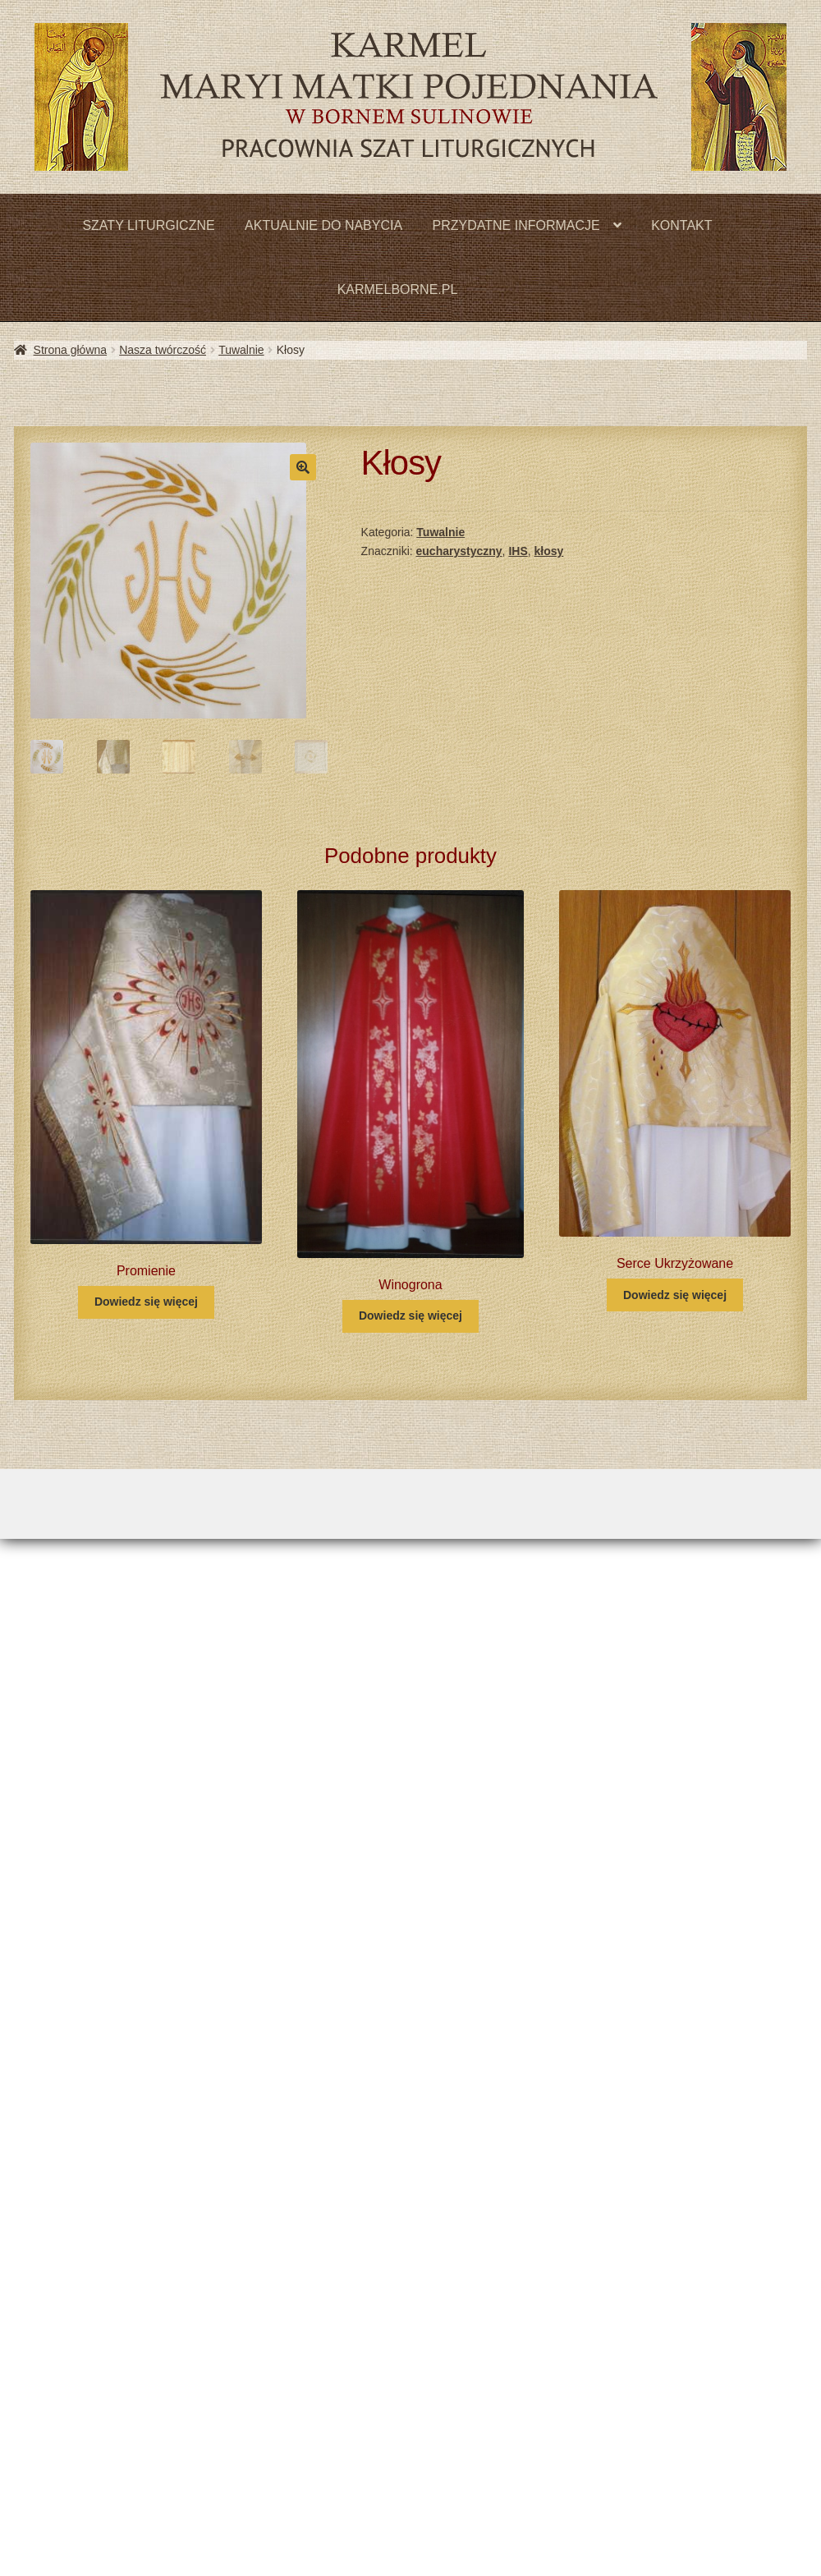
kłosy (549, 551)
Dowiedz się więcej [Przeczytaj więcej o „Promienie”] (146, 1301)
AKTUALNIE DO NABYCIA (323, 225)
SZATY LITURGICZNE (148, 225)
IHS (517, 551)
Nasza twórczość (162, 349)
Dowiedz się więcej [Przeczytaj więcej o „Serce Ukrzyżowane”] (675, 1295)
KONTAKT (681, 225)
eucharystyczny (459, 551)
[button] (303, 467)
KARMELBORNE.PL (397, 289)
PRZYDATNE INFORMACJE (516, 225)
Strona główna (71, 349)
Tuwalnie (241, 349)
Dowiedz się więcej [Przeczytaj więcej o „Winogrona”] (410, 1315)
